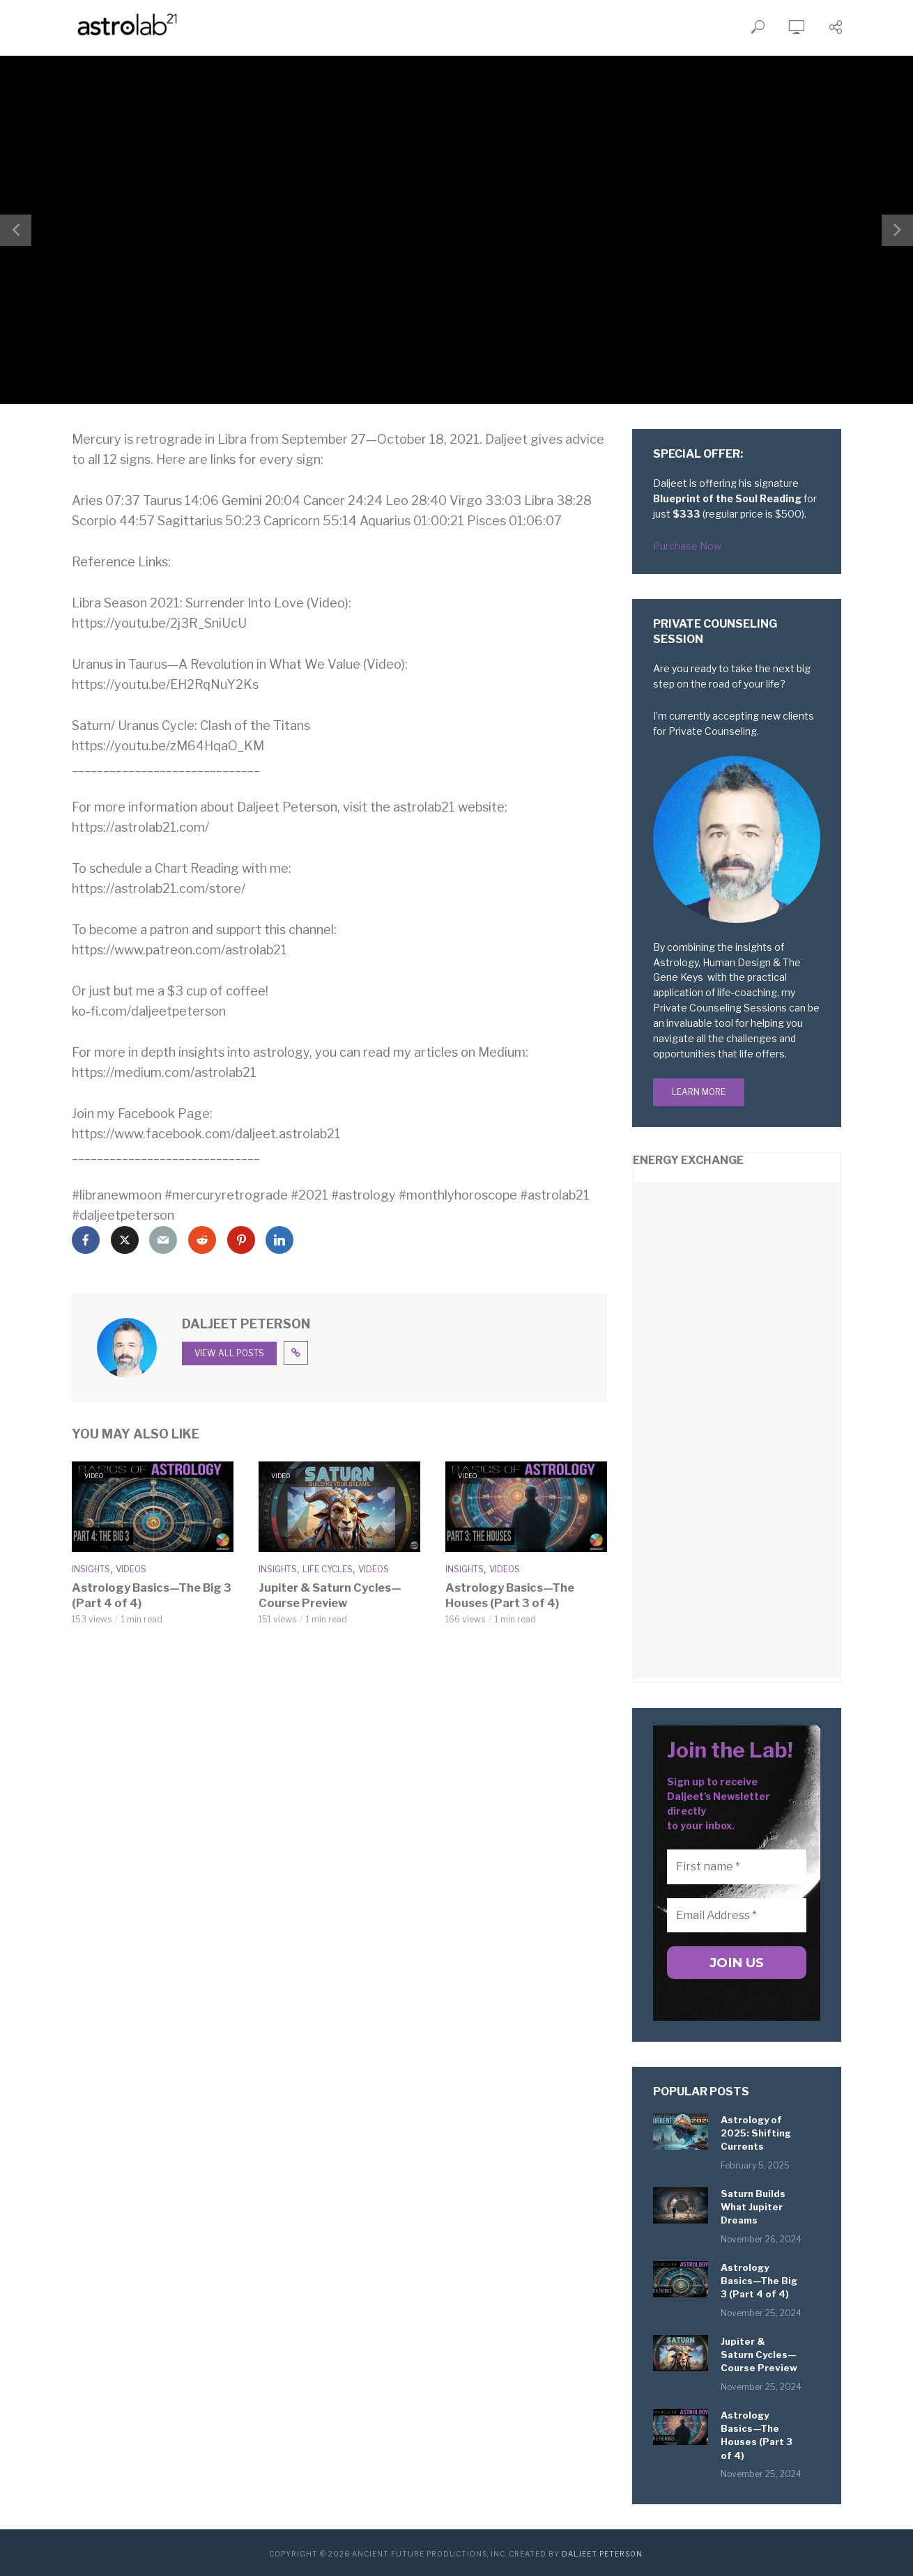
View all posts (229, 1353)
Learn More (699, 1092)
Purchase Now (687, 546)
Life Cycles (327, 1569)
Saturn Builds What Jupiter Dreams (753, 2207)
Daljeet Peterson (602, 2551)
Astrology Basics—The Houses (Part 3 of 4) (508, 1595)
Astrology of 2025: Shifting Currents (755, 2134)
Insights (91, 1569)
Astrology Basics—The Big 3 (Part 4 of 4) (149, 1595)
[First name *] (736, 1866)
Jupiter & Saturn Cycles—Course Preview (329, 1595)
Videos (131, 1569)
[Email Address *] (736, 1915)
